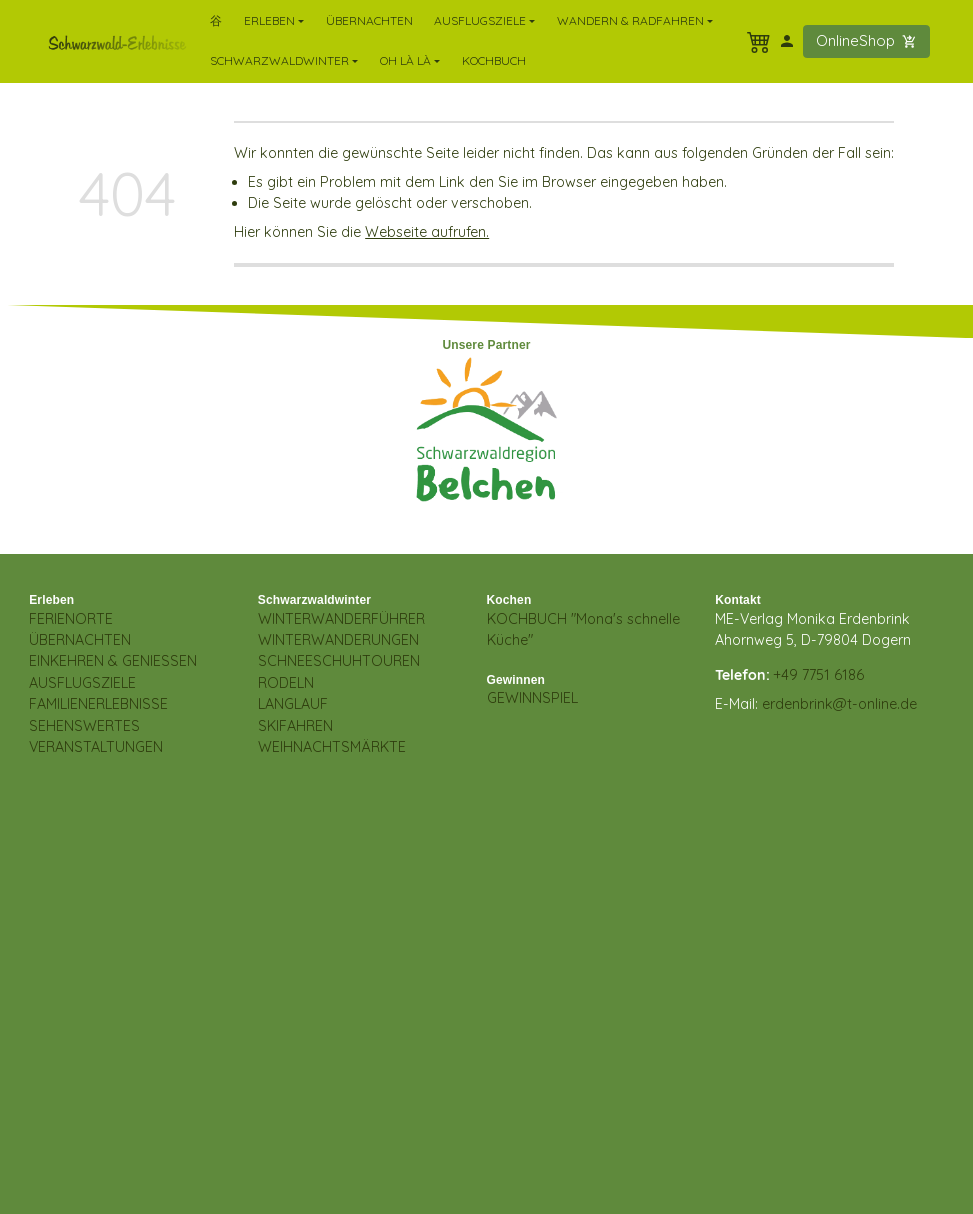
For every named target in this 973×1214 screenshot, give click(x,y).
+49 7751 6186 (819, 675)
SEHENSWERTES (84, 726)
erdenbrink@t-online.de (839, 704)
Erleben (51, 600)
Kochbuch (494, 60)
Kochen (509, 600)
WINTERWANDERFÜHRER (341, 619)
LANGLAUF (293, 704)
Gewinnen (516, 680)
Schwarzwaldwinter (314, 600)
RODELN (286, 683)
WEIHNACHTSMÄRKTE (332, 747)
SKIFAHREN (295, 726)
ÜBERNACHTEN (80, 640)
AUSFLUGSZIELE (82, 683)
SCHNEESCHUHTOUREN (339, 661)
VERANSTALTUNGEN (96, 747)
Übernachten (369, 20)
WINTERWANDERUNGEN (338, 640)
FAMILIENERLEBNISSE (98, 704)
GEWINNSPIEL (532, 698)
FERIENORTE (71, 619)
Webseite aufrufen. (427, 232)
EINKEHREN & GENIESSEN (113, 661)
